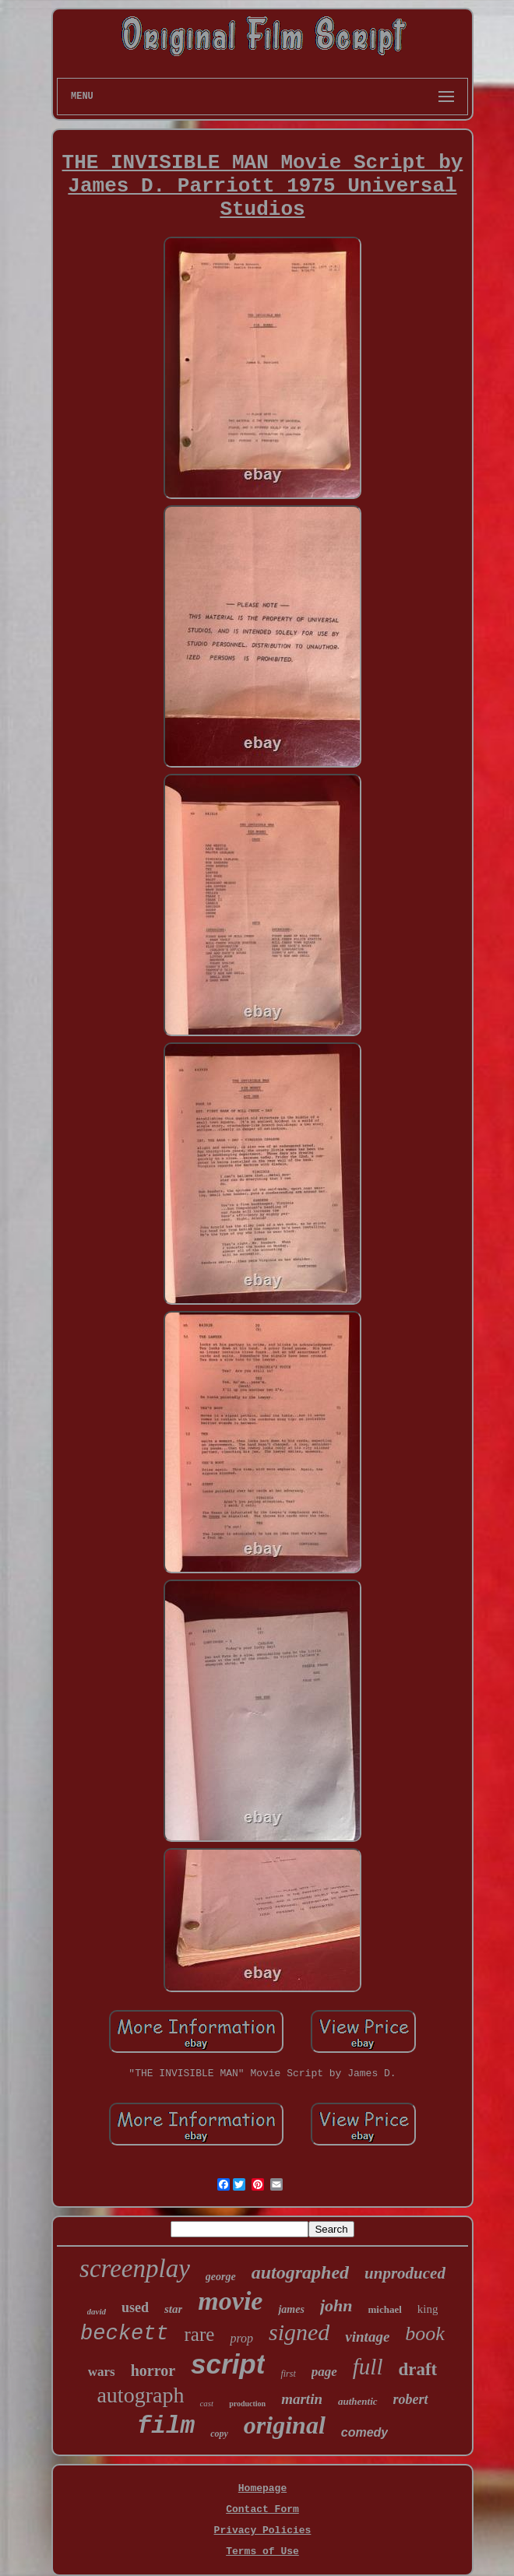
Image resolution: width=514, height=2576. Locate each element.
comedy (364, 2432)
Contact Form (262, 2509)
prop (241, 2338)
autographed (300, 2272)
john (336, 2305)
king (427, 2309)
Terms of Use (262, 2551)
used (135, 2307)
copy (219, 2433)
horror (153, 2370)
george (221, 2277)
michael (384, 2309)
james (291, 2309)
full (368, 2366)
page (324, 2371)
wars (101, 2371)
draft (417, 2369)
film (166, 2426)
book (425, 2333)
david (96, 2311)
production (247, 2403)
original (285, 2425)
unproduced (404, 2273)
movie (230, 2300)
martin (301, 2399)
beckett (124, 2334)
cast (206, 2403)
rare (200, 2334)
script (228, 2364)
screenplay (134, 2268)
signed (299, 2332)
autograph (140, 2395)
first (287, 2373)
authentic (358, 2401)
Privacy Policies (263, 2530)
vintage (367, 2336)
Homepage (262, 2488)
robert (410, 2399)
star (173, 2309)
